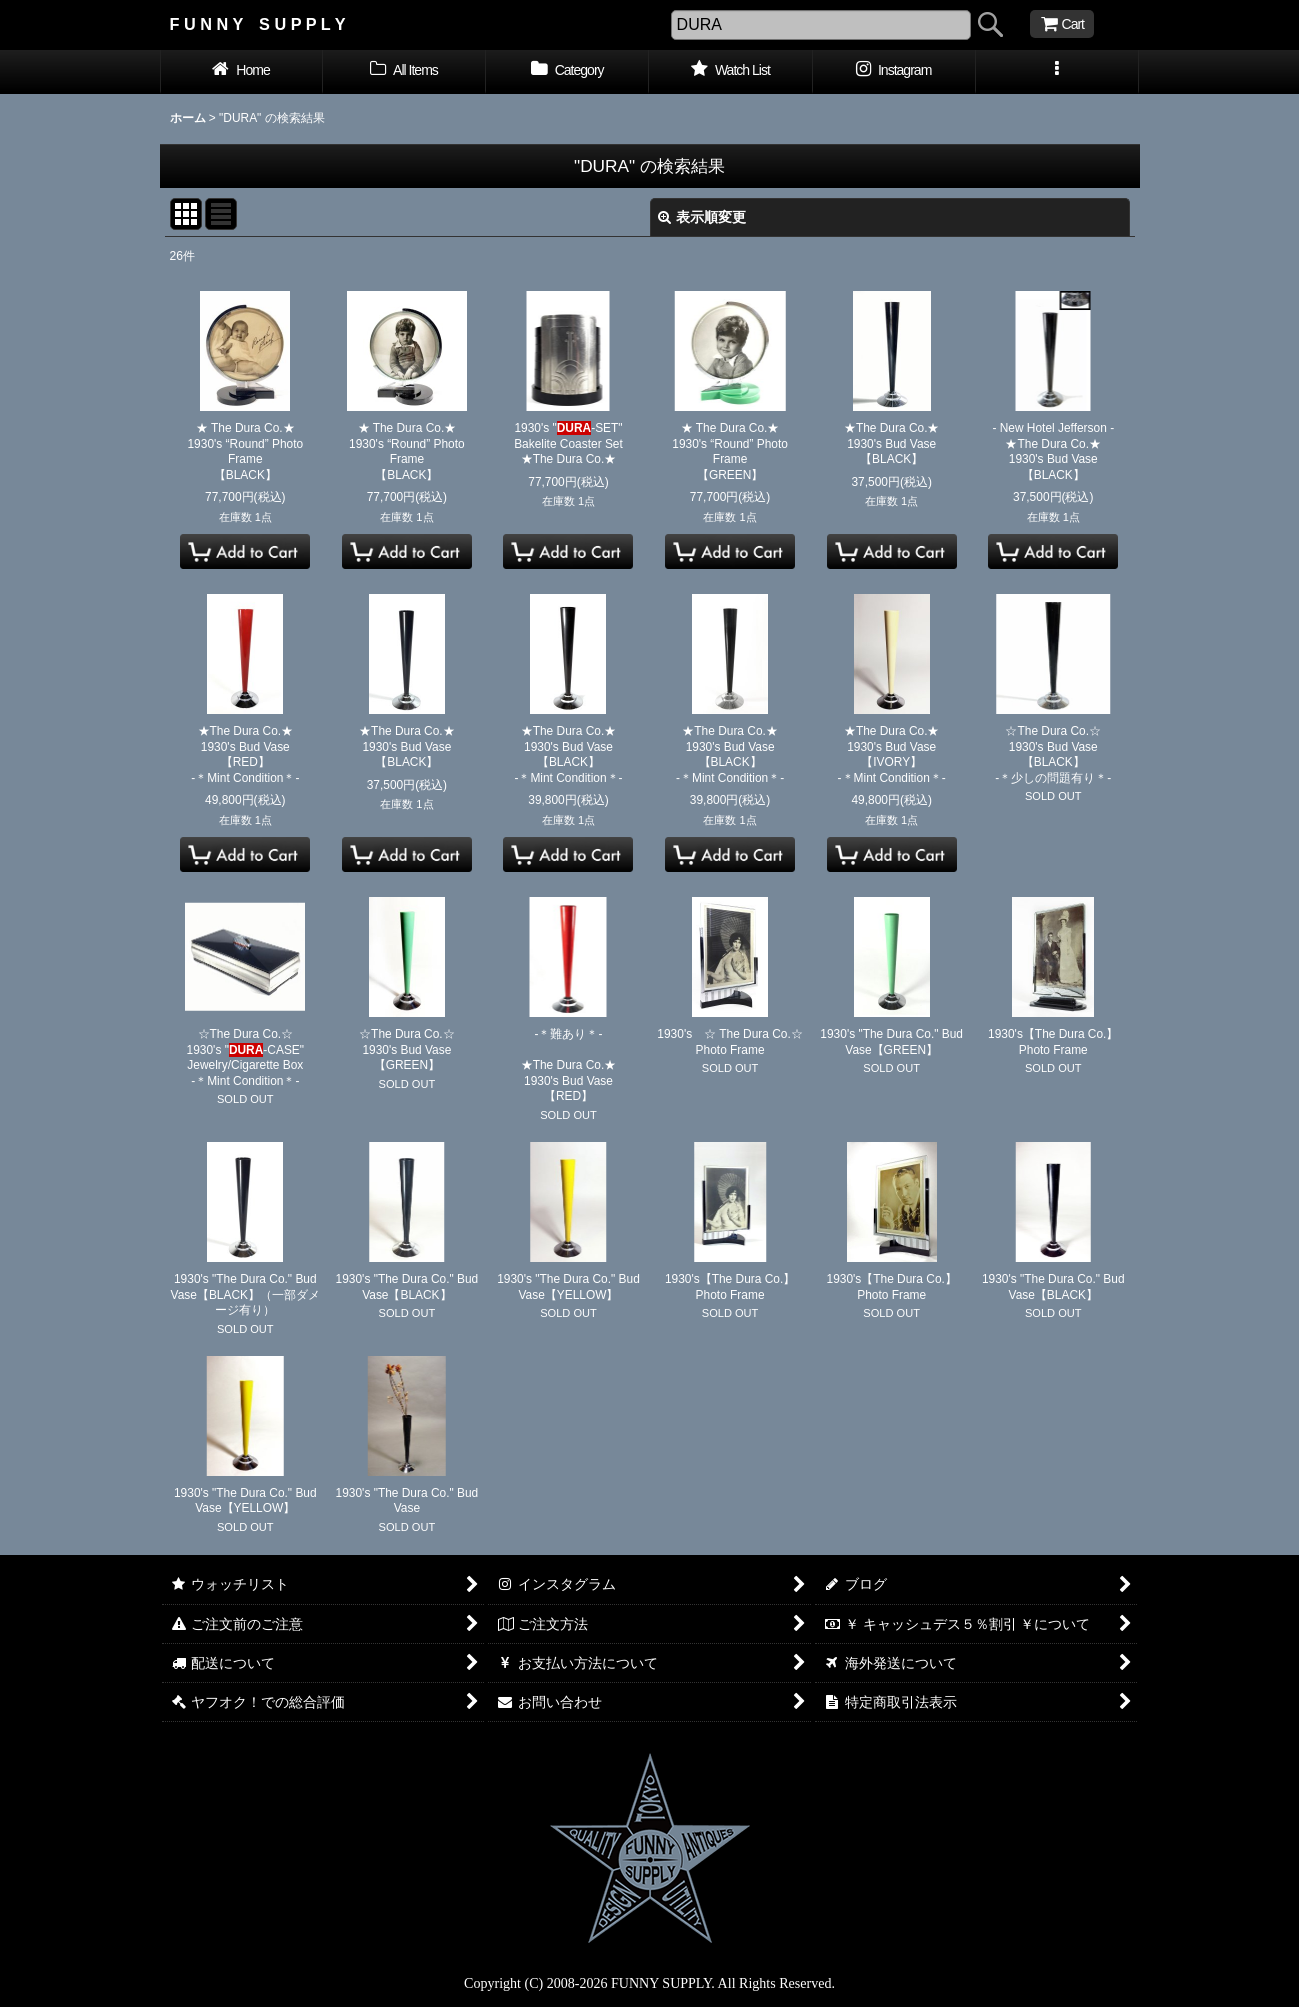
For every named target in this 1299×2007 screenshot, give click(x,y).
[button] (1057, 72)
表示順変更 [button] (702, 217)
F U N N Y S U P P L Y (258, 24)
